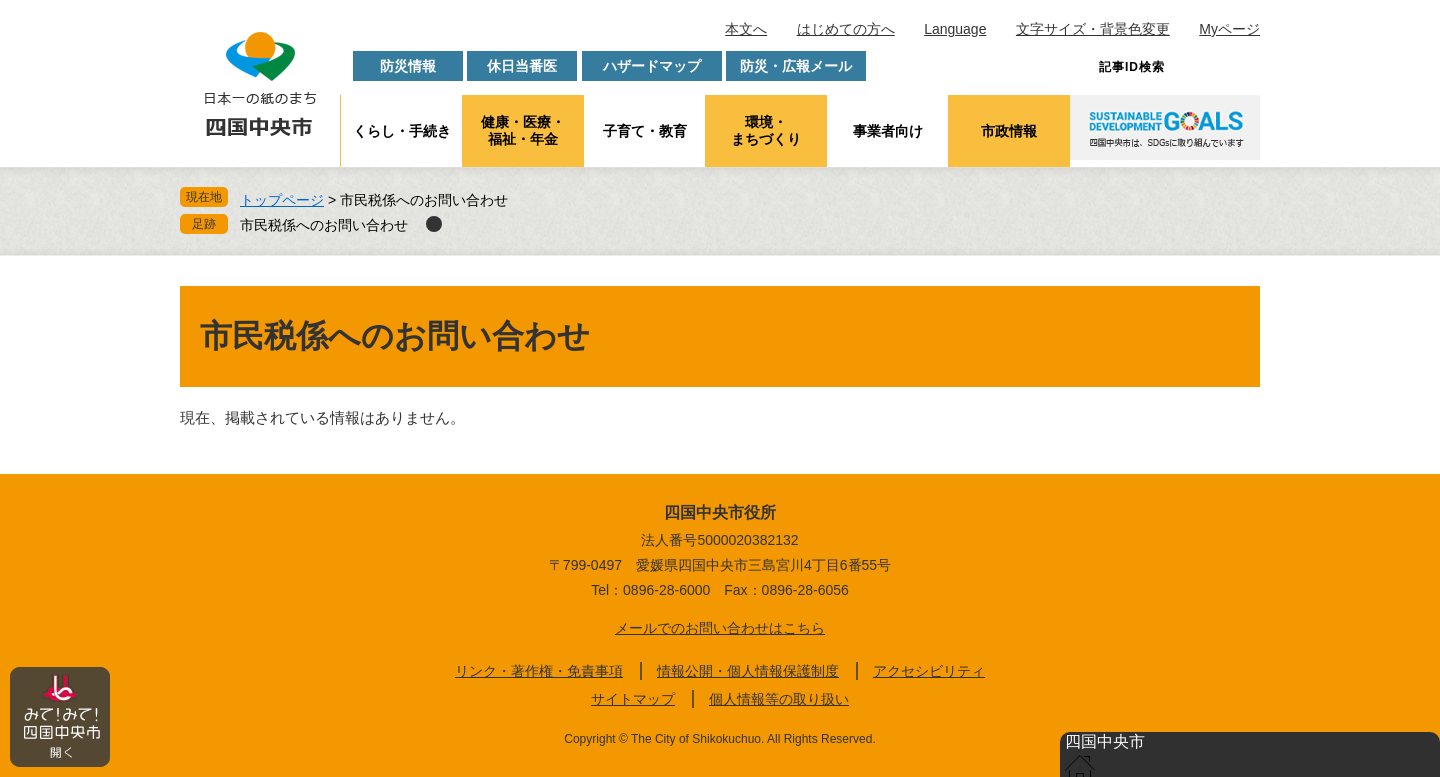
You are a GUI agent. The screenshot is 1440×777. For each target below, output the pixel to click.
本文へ (746, 29)
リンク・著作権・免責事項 (539, 671)
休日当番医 (522, 66)
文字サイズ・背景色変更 (1093, 29)
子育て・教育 (645, 131)
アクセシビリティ (929, 671)
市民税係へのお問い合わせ (324, 225)
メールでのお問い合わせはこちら (720, 628)
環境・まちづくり (766, 130)
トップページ (282, 200)
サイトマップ (633, 699)
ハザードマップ (652, 66)
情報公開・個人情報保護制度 (748, 671)
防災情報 (408, 66)
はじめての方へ (846, 29)
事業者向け (888, 131)
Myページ (1229, 29)
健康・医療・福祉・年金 (523, 130)
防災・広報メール (796, 66)
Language (955, 29)
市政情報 (1009, 131)
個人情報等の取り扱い (779, 699)
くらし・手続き (402, 131)
